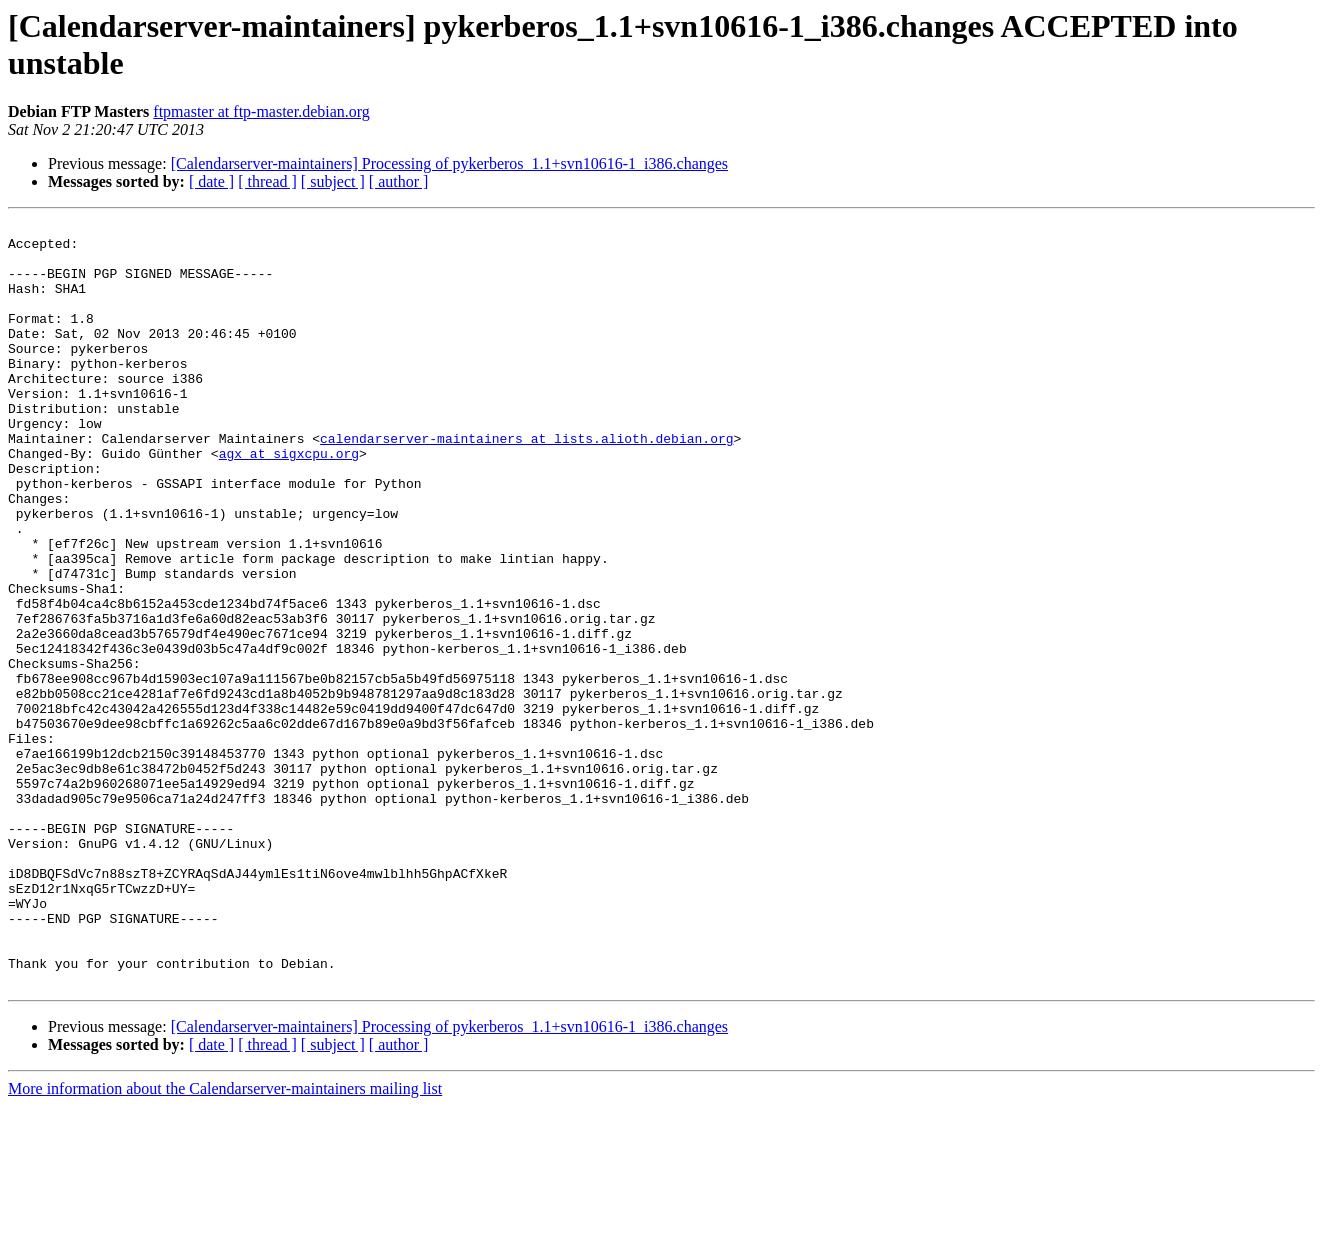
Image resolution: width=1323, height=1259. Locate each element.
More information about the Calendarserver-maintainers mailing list (225, 1241)
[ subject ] (333, 181)
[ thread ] (267, 181)
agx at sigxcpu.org (289, 501)
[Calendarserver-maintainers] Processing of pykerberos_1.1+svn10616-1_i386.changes (449, 163)
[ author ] (399, 181)
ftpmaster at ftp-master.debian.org (261, 111)
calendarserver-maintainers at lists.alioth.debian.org (526, 483)
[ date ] (211, 181)
